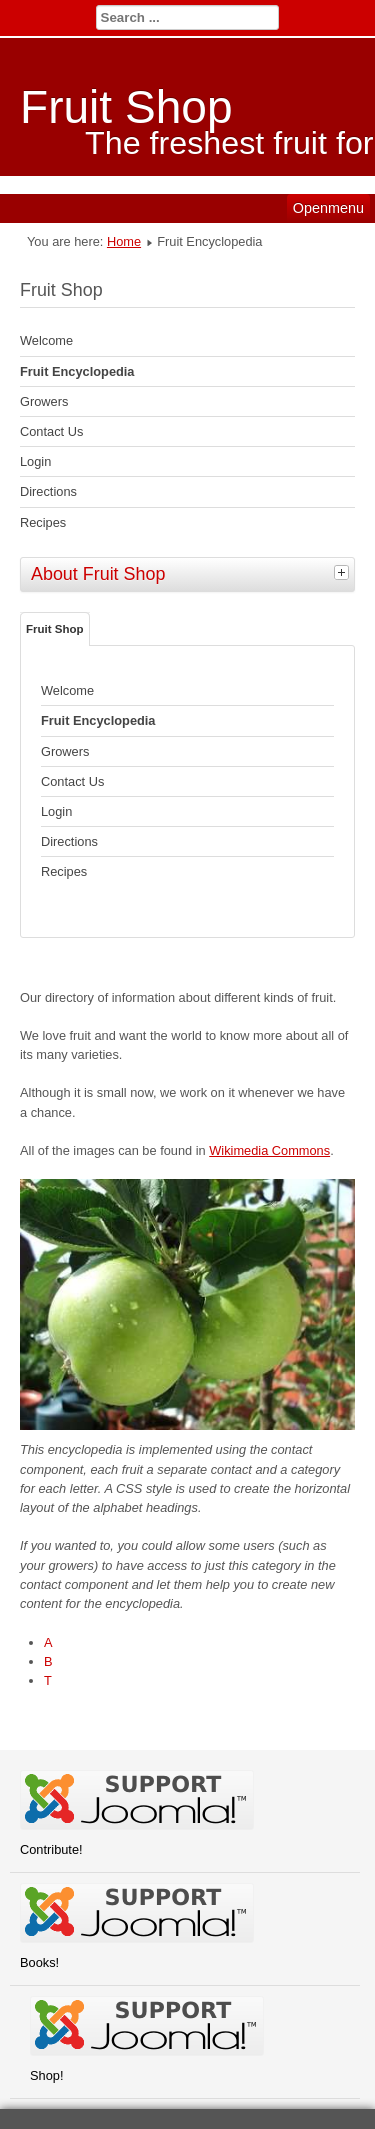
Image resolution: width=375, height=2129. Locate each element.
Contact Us (51, 431)
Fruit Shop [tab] (55, 629)
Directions (48, 491)
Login (35, 461)
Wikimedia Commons (269, 1150)
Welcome (46, 340)
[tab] (344, 572)
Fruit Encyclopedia (77, 371)
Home (124, 241)
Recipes (43, 522)
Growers (44, 401)
